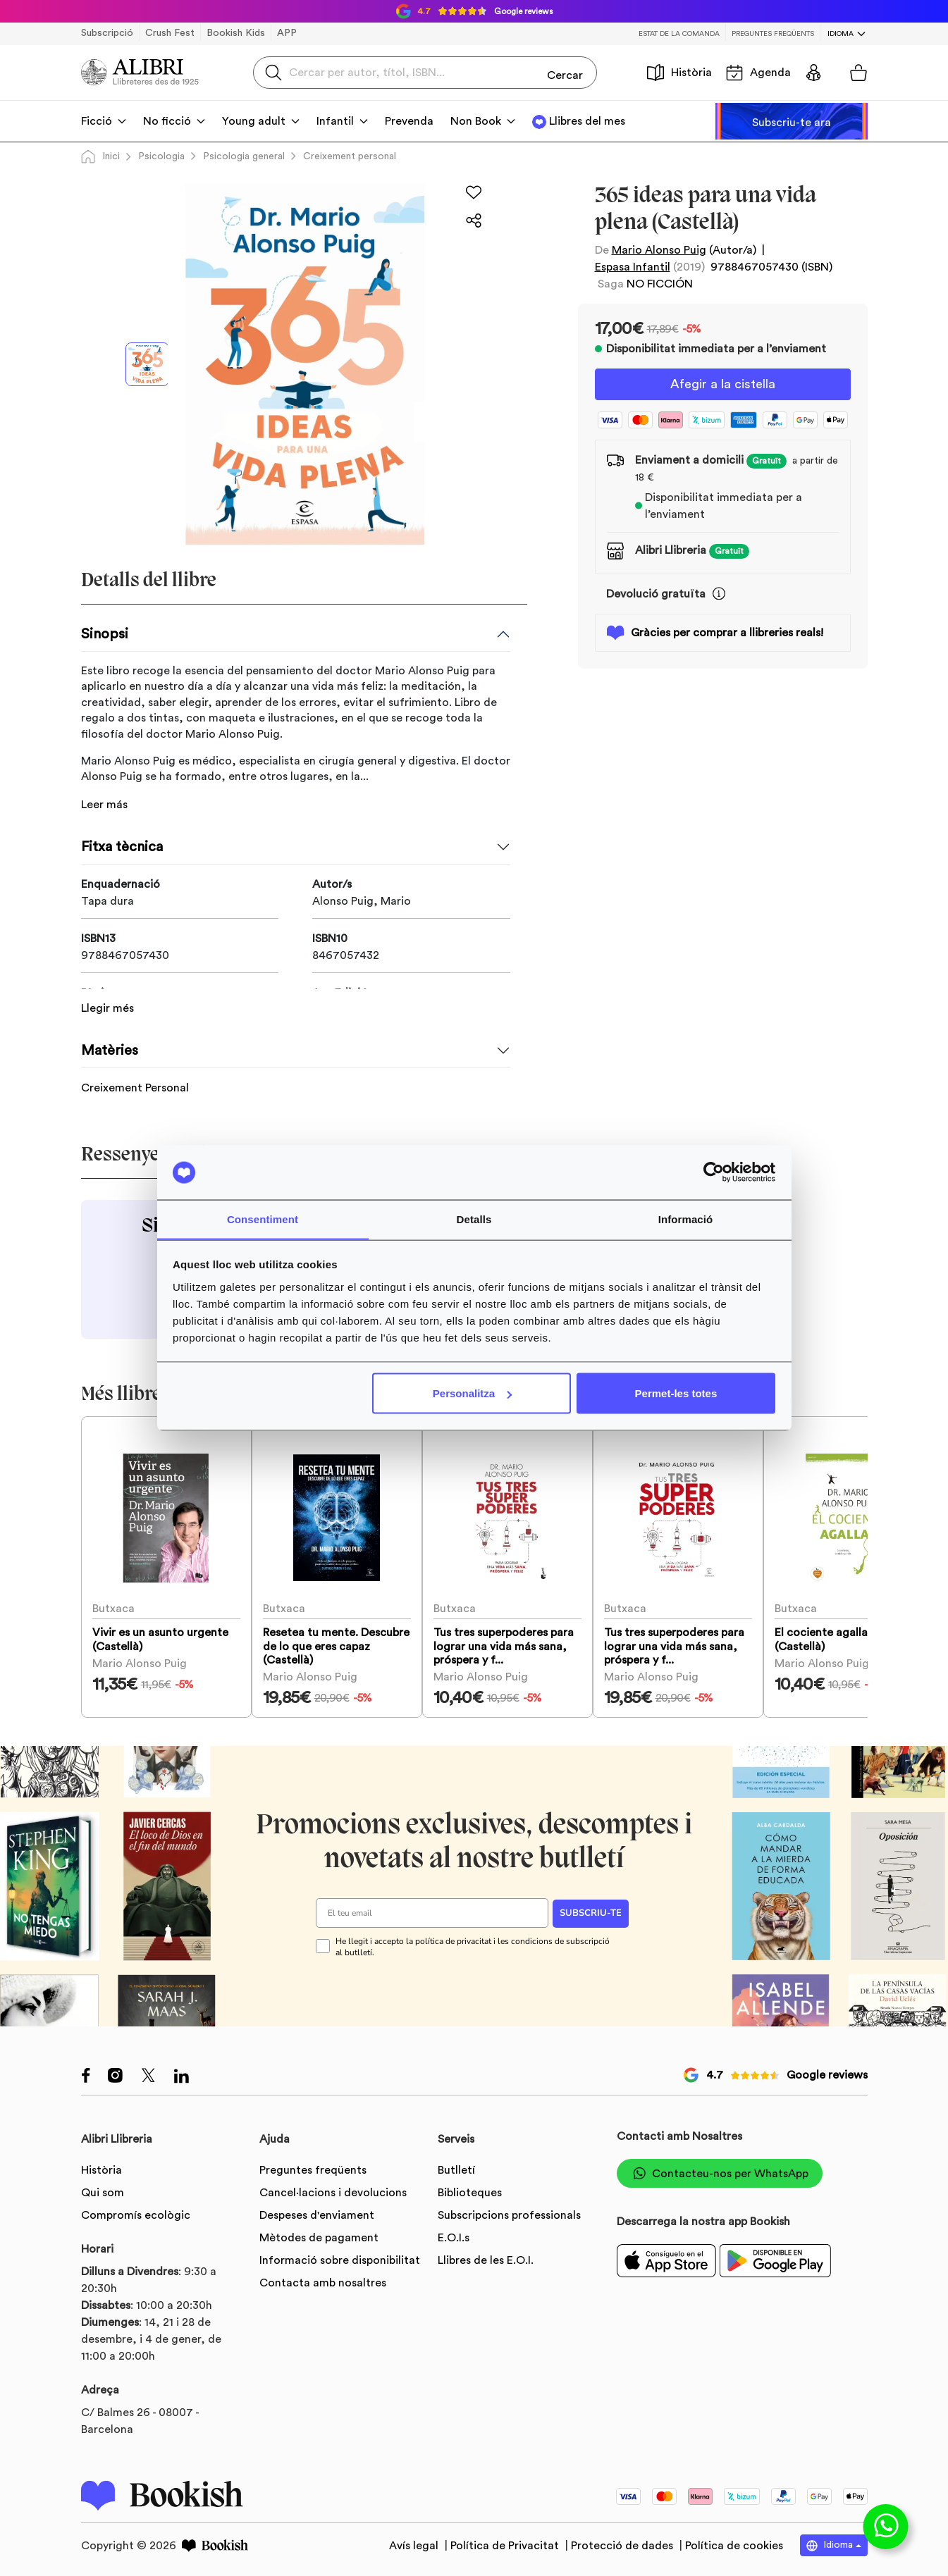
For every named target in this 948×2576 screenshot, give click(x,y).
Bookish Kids (236, 33)
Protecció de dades (623, 2543)
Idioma (840, 33)
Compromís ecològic (135, 2213)
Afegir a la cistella (722, 385)
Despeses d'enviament (316, 2213)
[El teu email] (432, 1911)
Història (679, 72)
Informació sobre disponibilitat (339, 2259)
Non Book (475, 121)
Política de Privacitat (506, 2543)
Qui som (102, 2191)
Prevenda (409, 121)
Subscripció (107, 33)
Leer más (104, 804)
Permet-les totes (676, 1393)
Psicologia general (244, 156)
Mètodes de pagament (318, 2236)
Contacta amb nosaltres (322, 2281)
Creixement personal (349, 156)
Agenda (758, 72)
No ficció (167, 121)
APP (287, 33)
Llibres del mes (587, 121)
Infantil (335, 121)
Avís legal (415, 2543)
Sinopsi (104, 634)
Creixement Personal (135, 1068)
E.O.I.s (453, 2236)
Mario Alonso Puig (659, 250)
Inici (100, 156)
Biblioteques (470, 2191)
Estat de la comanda (679, 33)
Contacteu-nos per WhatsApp (719, 2172)
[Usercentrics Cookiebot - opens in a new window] (713, 1172)
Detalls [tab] (474, 1219)
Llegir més (107, 988)
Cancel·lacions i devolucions (333, 2191)
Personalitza (472, 1393)
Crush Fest (170, 33)
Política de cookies (734, 2543)
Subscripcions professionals (509, 2213)
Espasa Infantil (632, 267)
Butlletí (456, 2168)
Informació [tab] (685, 1219)
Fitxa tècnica (122, 847)
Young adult (253, 121)
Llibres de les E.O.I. (486, 2259)
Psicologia (161, 156)
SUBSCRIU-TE (591, 1911)
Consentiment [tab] (262, 1219)
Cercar (565, 72)
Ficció (96, 121)
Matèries (109, 1031)
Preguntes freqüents (773, 33)
